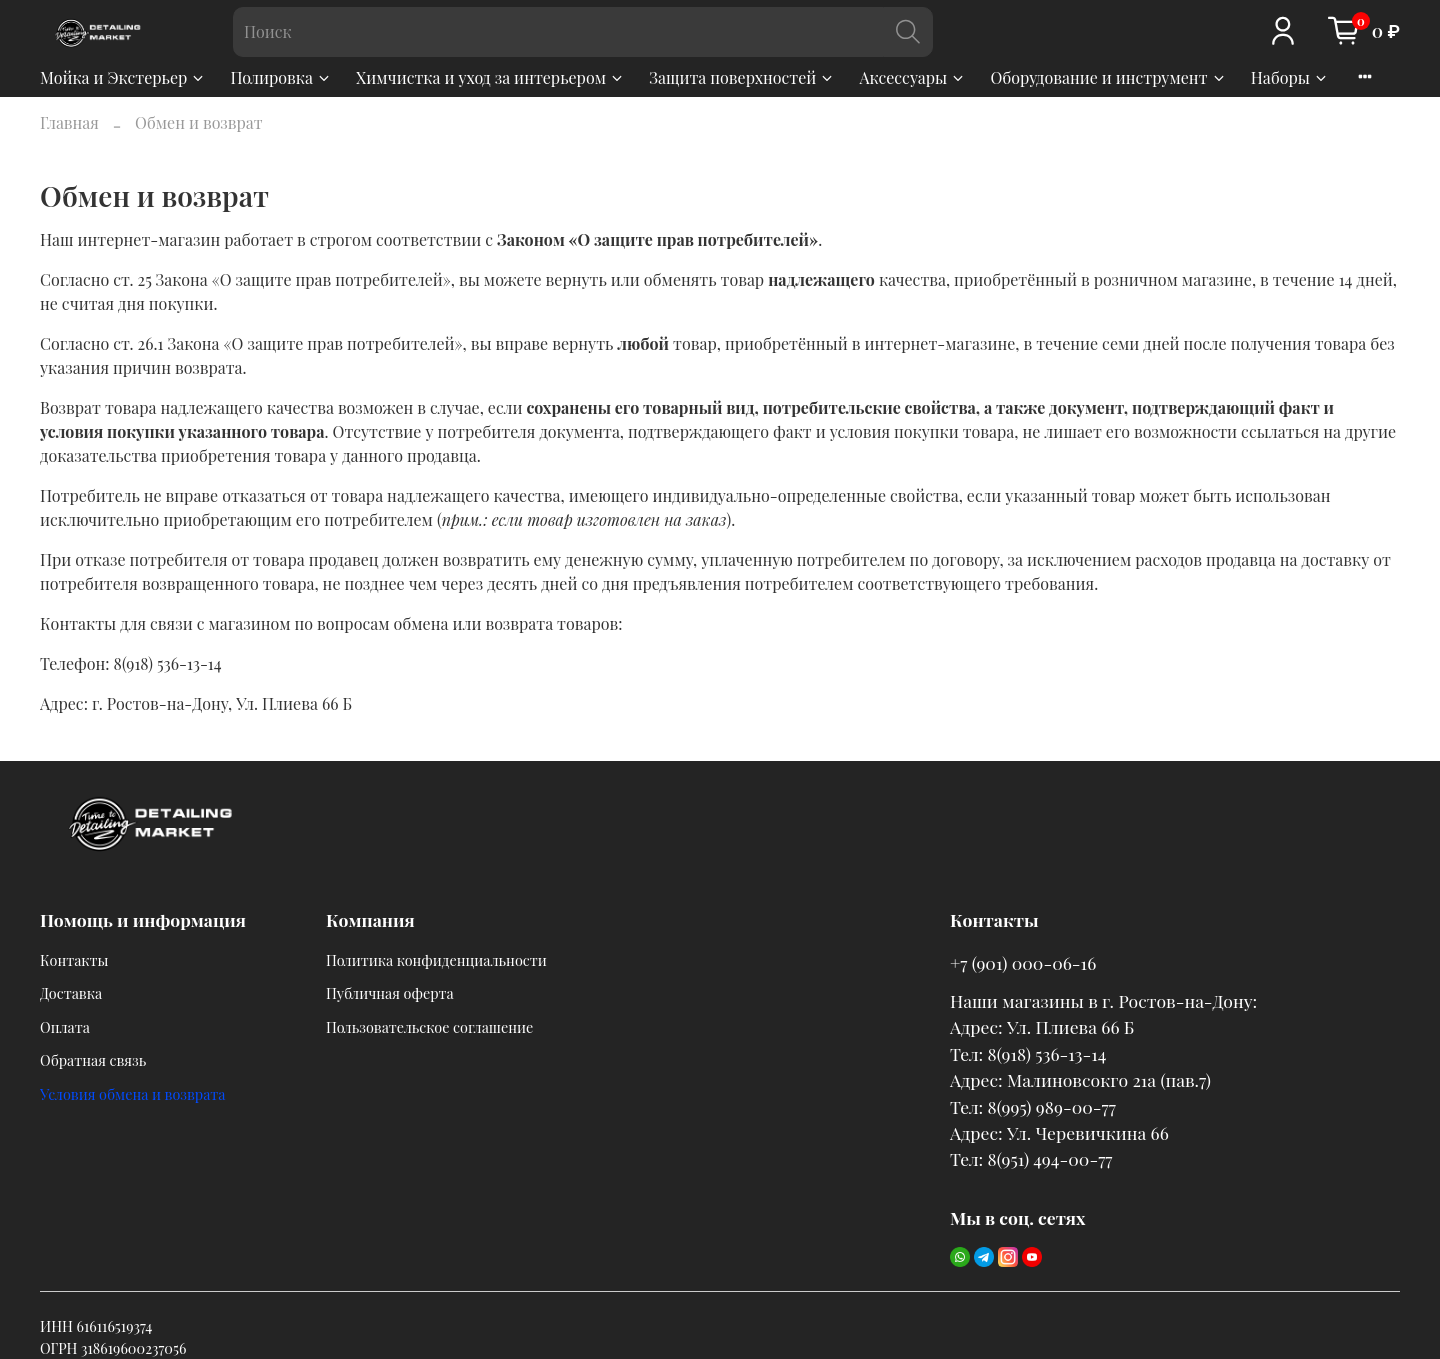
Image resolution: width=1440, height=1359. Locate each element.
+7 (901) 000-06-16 (1023, 962)
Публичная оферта (390, 993)
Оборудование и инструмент (1108, 77)
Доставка (71, 993)
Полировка (281, 77)
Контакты (74, 960)
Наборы (1290, 77)
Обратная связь (93, 1060)
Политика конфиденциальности (436, 960)
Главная (69, 122)
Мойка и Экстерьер (123, 77)
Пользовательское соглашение (429, 1027)
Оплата (65, 1027)
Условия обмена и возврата (132, 1094)
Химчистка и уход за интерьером (490, 77)
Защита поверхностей (742, 77)
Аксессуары (912, 77)
